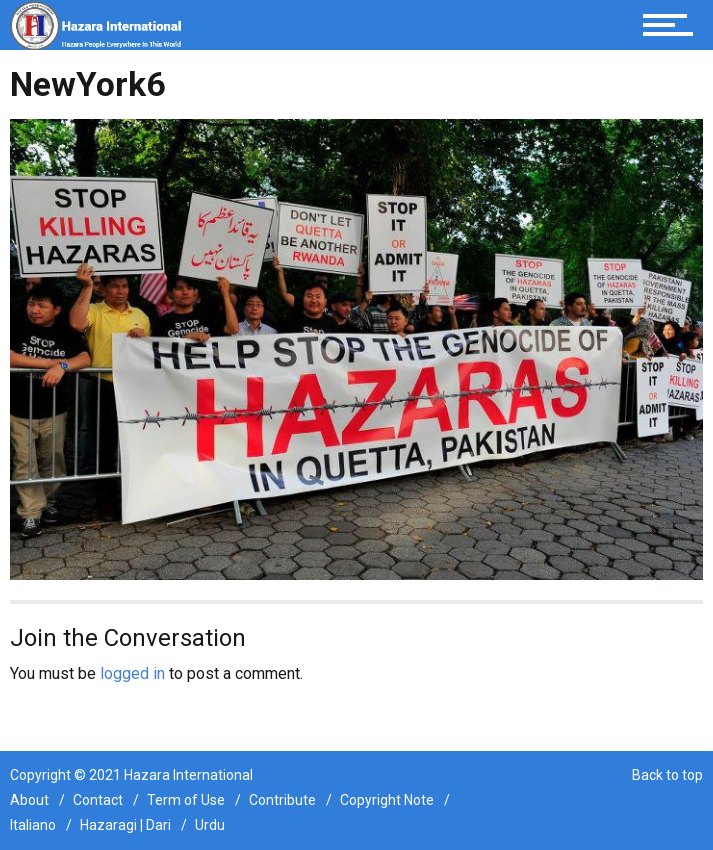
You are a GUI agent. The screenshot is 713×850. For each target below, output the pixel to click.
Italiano (33, 825)
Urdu (210, 825)
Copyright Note (387, 800)
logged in (132, 673)
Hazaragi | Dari (125, 825)
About (29, 800)
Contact (98, 800)
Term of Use (186, 800)
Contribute (282, 800)
